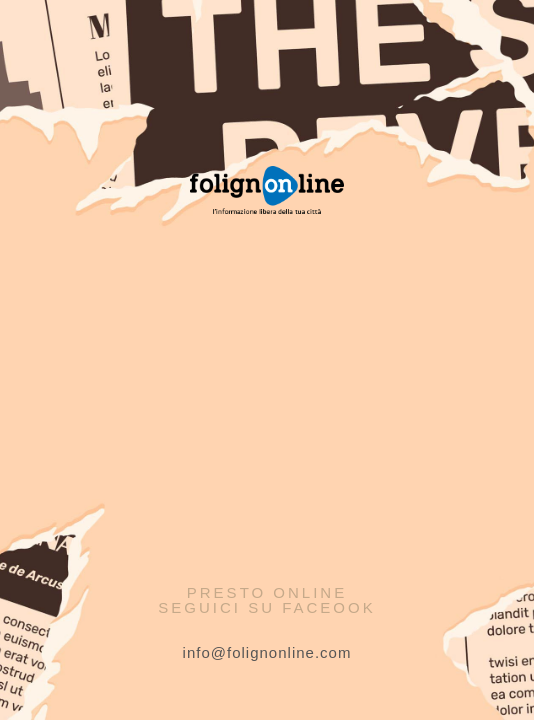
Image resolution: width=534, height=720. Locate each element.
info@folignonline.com (267, 652)
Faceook (329, 607)
